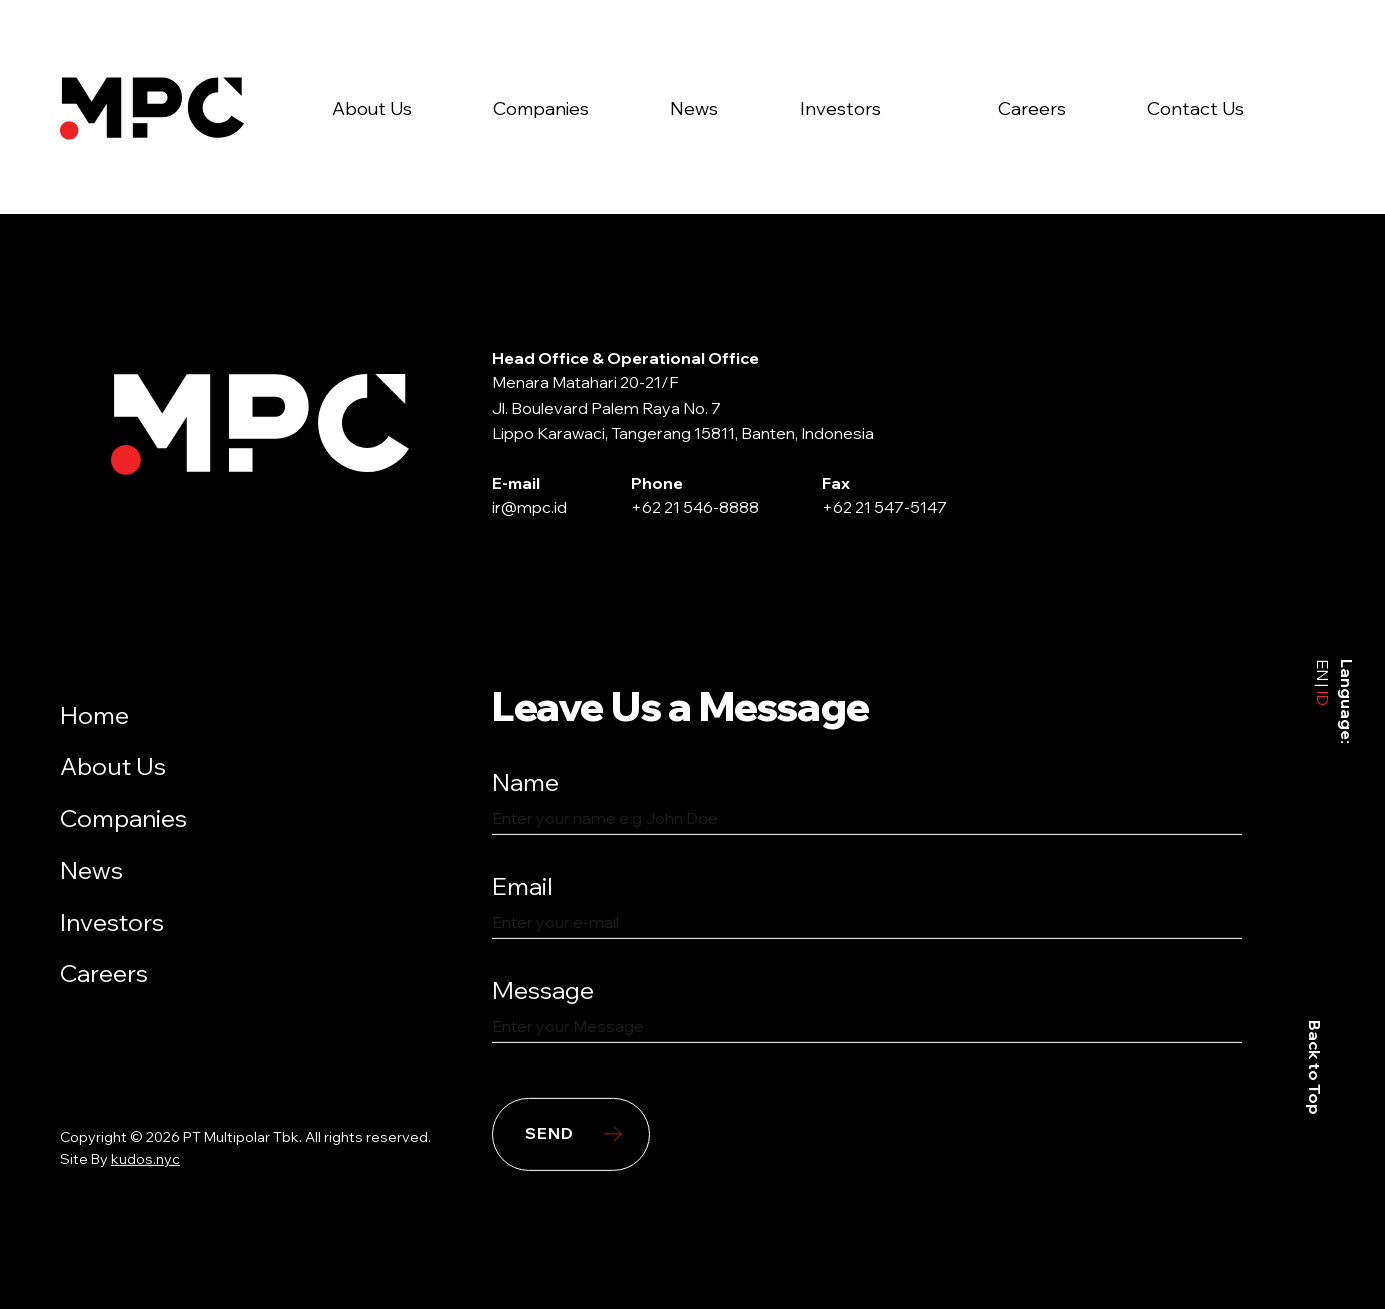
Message (543, 989)
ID (1323, 696)
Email (522, 886)
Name (525, 782)
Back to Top (1315, 1067)
